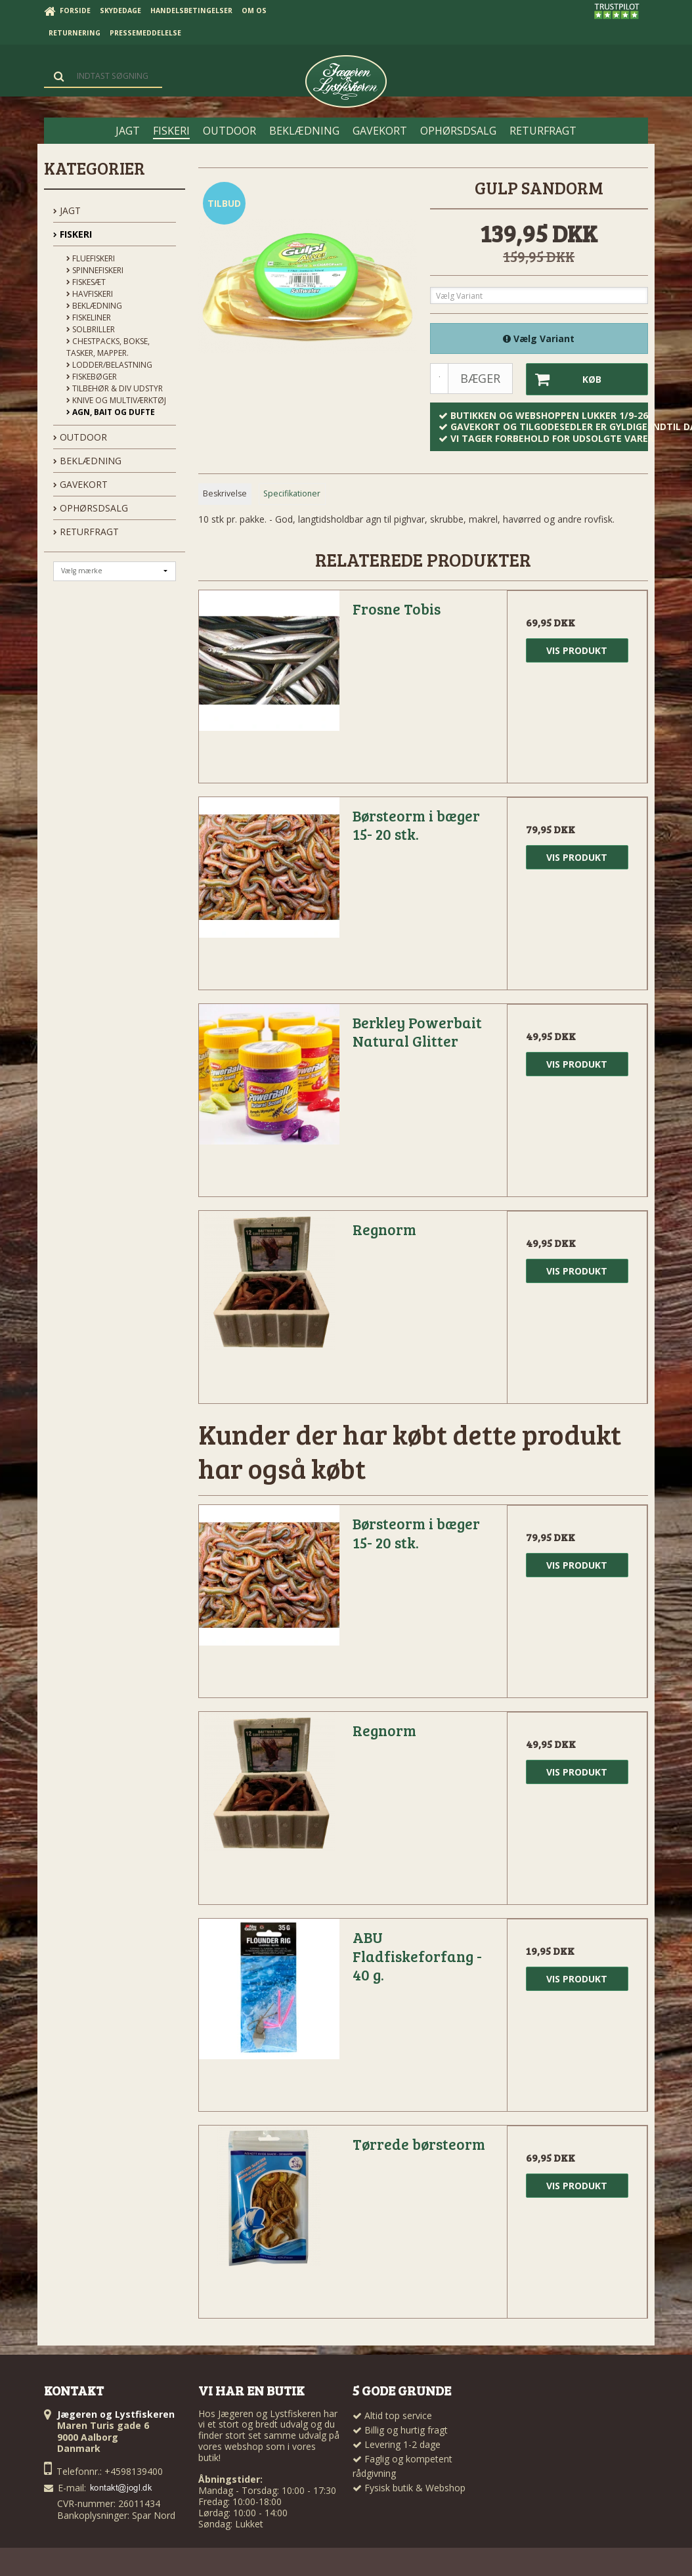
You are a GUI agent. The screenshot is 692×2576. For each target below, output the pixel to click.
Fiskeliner (88, 317)
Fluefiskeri (90, 258)
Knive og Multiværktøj (116, 400)
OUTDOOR (80, 437)
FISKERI (72, 234)
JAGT (67, 210)
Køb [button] (564, 379)
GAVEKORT (80, 484)
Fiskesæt (86, 282)
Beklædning (94, 305)
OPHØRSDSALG (90, 508)
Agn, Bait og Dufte (110, 412)
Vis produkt (576, 650)
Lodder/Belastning (109, 364)
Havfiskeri (89, 293)
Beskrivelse (225, 493)
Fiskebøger (91, 376)
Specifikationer (291, 493)
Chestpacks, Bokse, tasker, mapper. (108, 347)
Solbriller (90, 329)
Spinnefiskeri (94, 270)
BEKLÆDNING (87, 460)
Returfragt (86, 531)
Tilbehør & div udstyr (114, 388)
